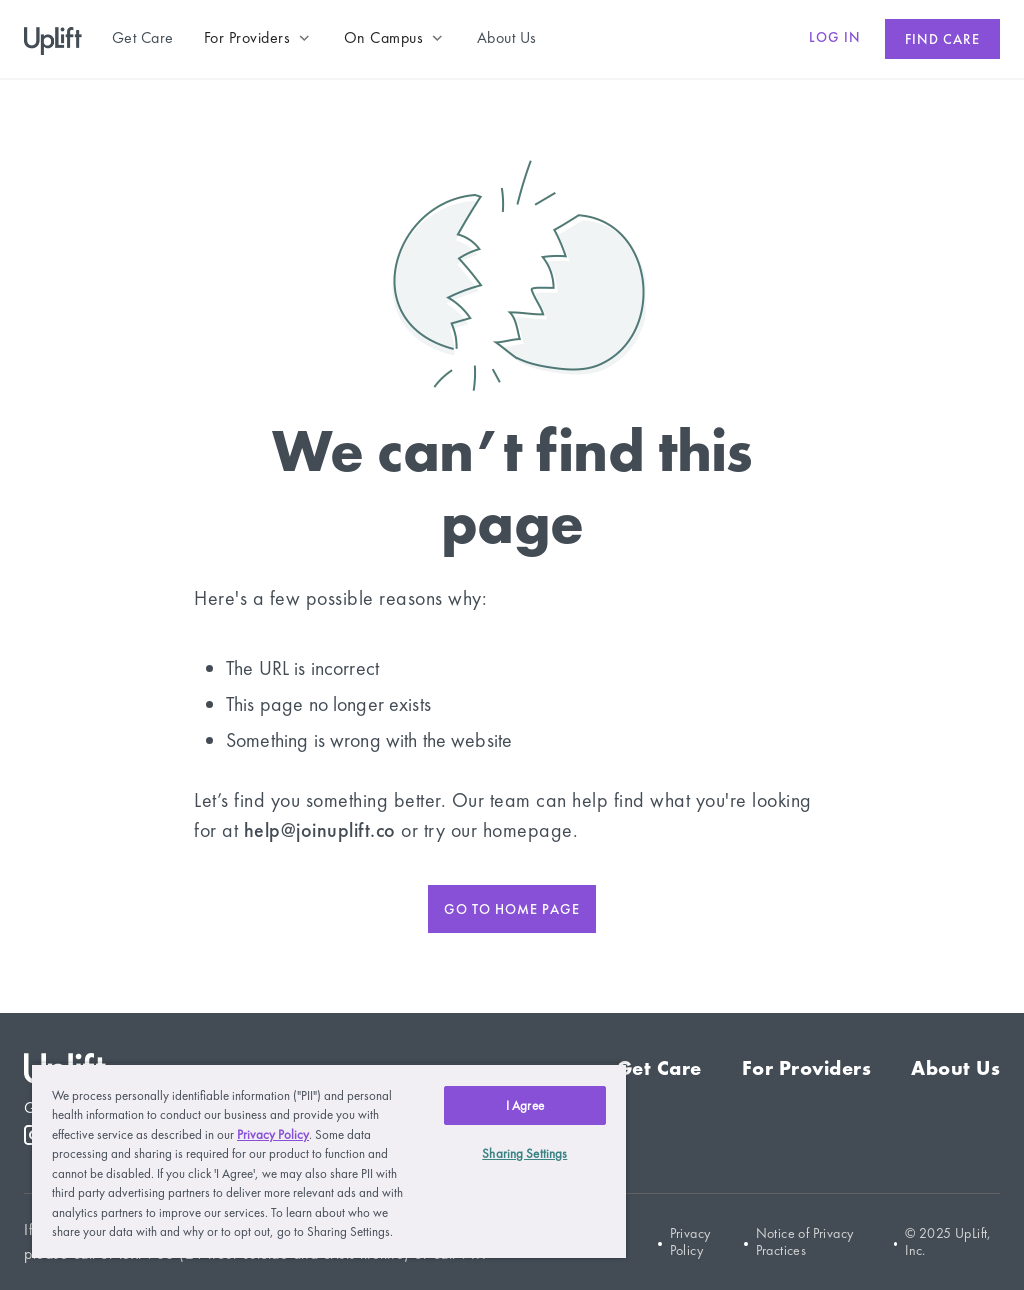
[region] (329, 1160)
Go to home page (512, 909)
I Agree (525, 1105)
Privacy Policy (690, 1242)
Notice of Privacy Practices (805, 1242)
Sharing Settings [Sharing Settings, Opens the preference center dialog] (524, 1153)
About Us (955, 1068)
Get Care (659, 1068)
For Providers (807, 1068)
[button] (259, 38)
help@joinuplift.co (320, 830)
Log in (835, 37)
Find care (942, 39)
